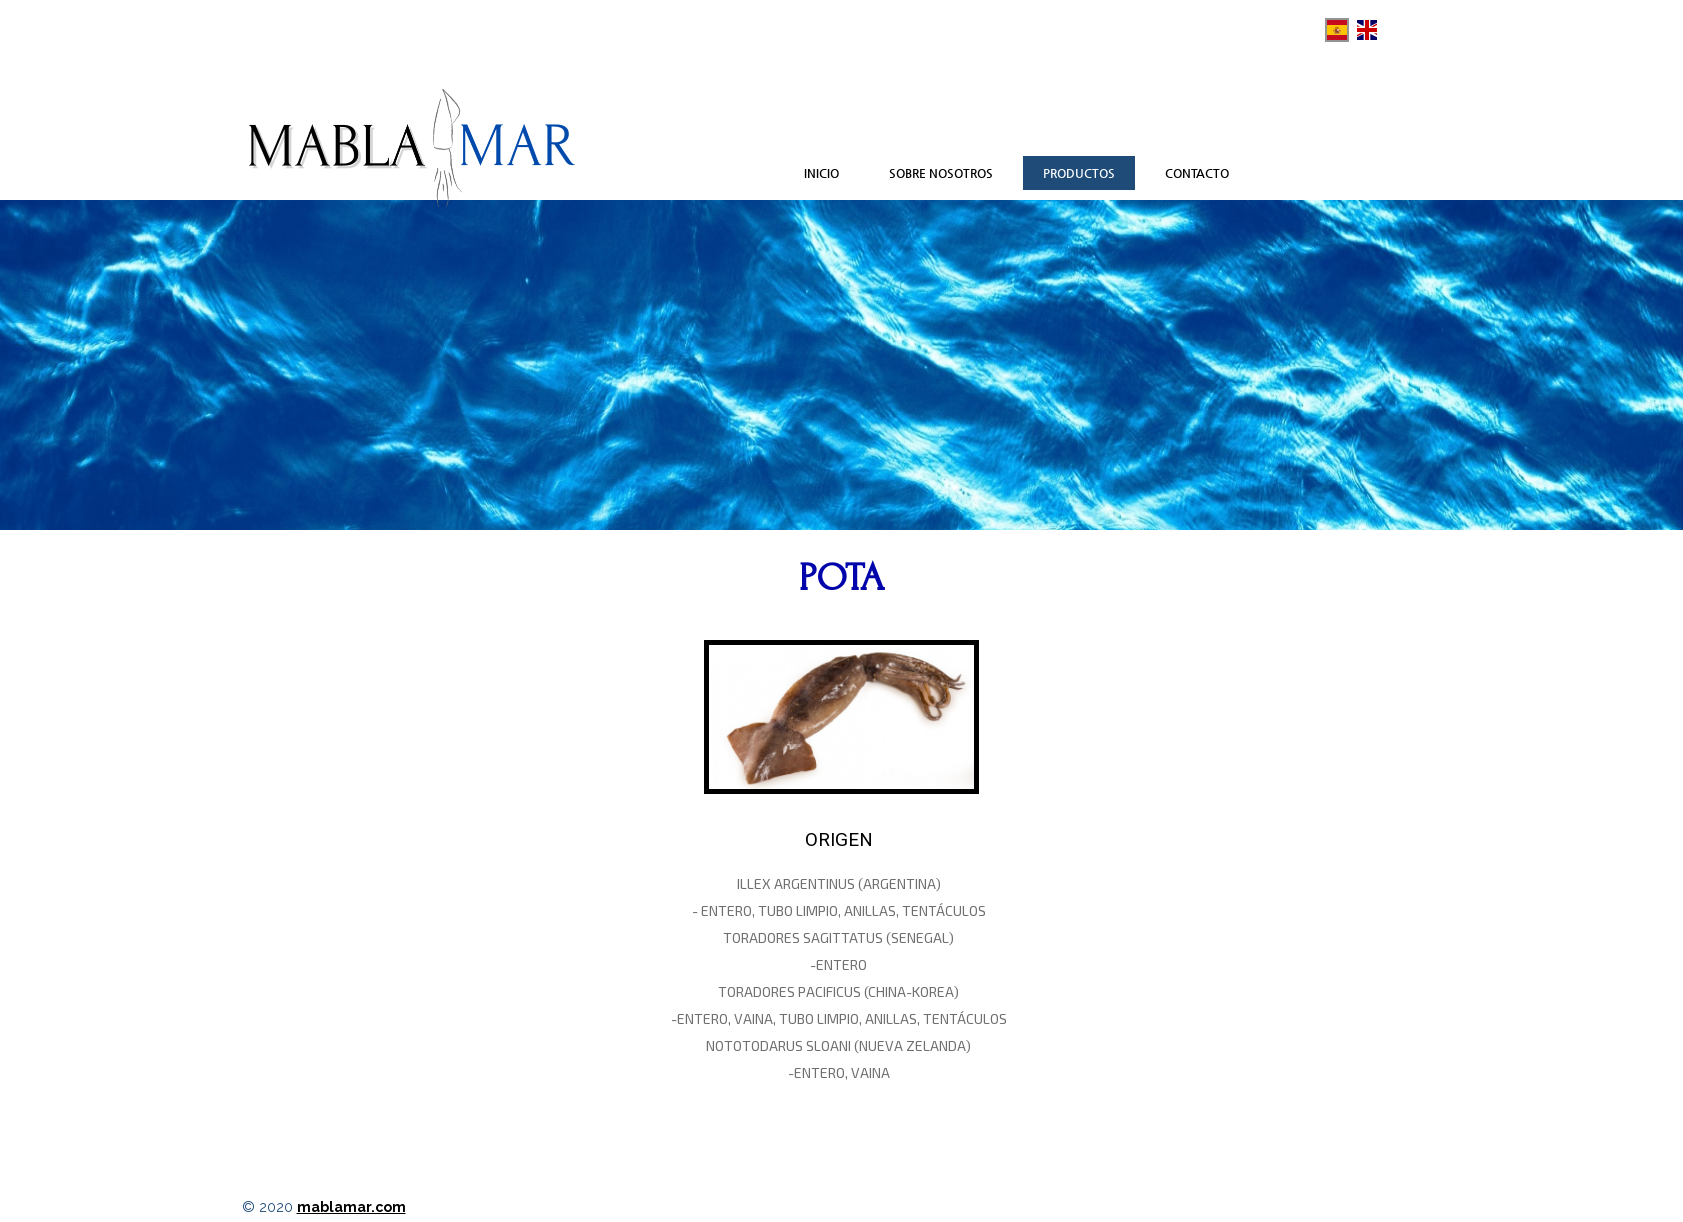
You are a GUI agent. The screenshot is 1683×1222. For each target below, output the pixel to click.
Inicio (821, 173)
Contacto (1197, 173)
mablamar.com (351, 1207)
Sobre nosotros (941, 173)
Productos (1079, 173)
